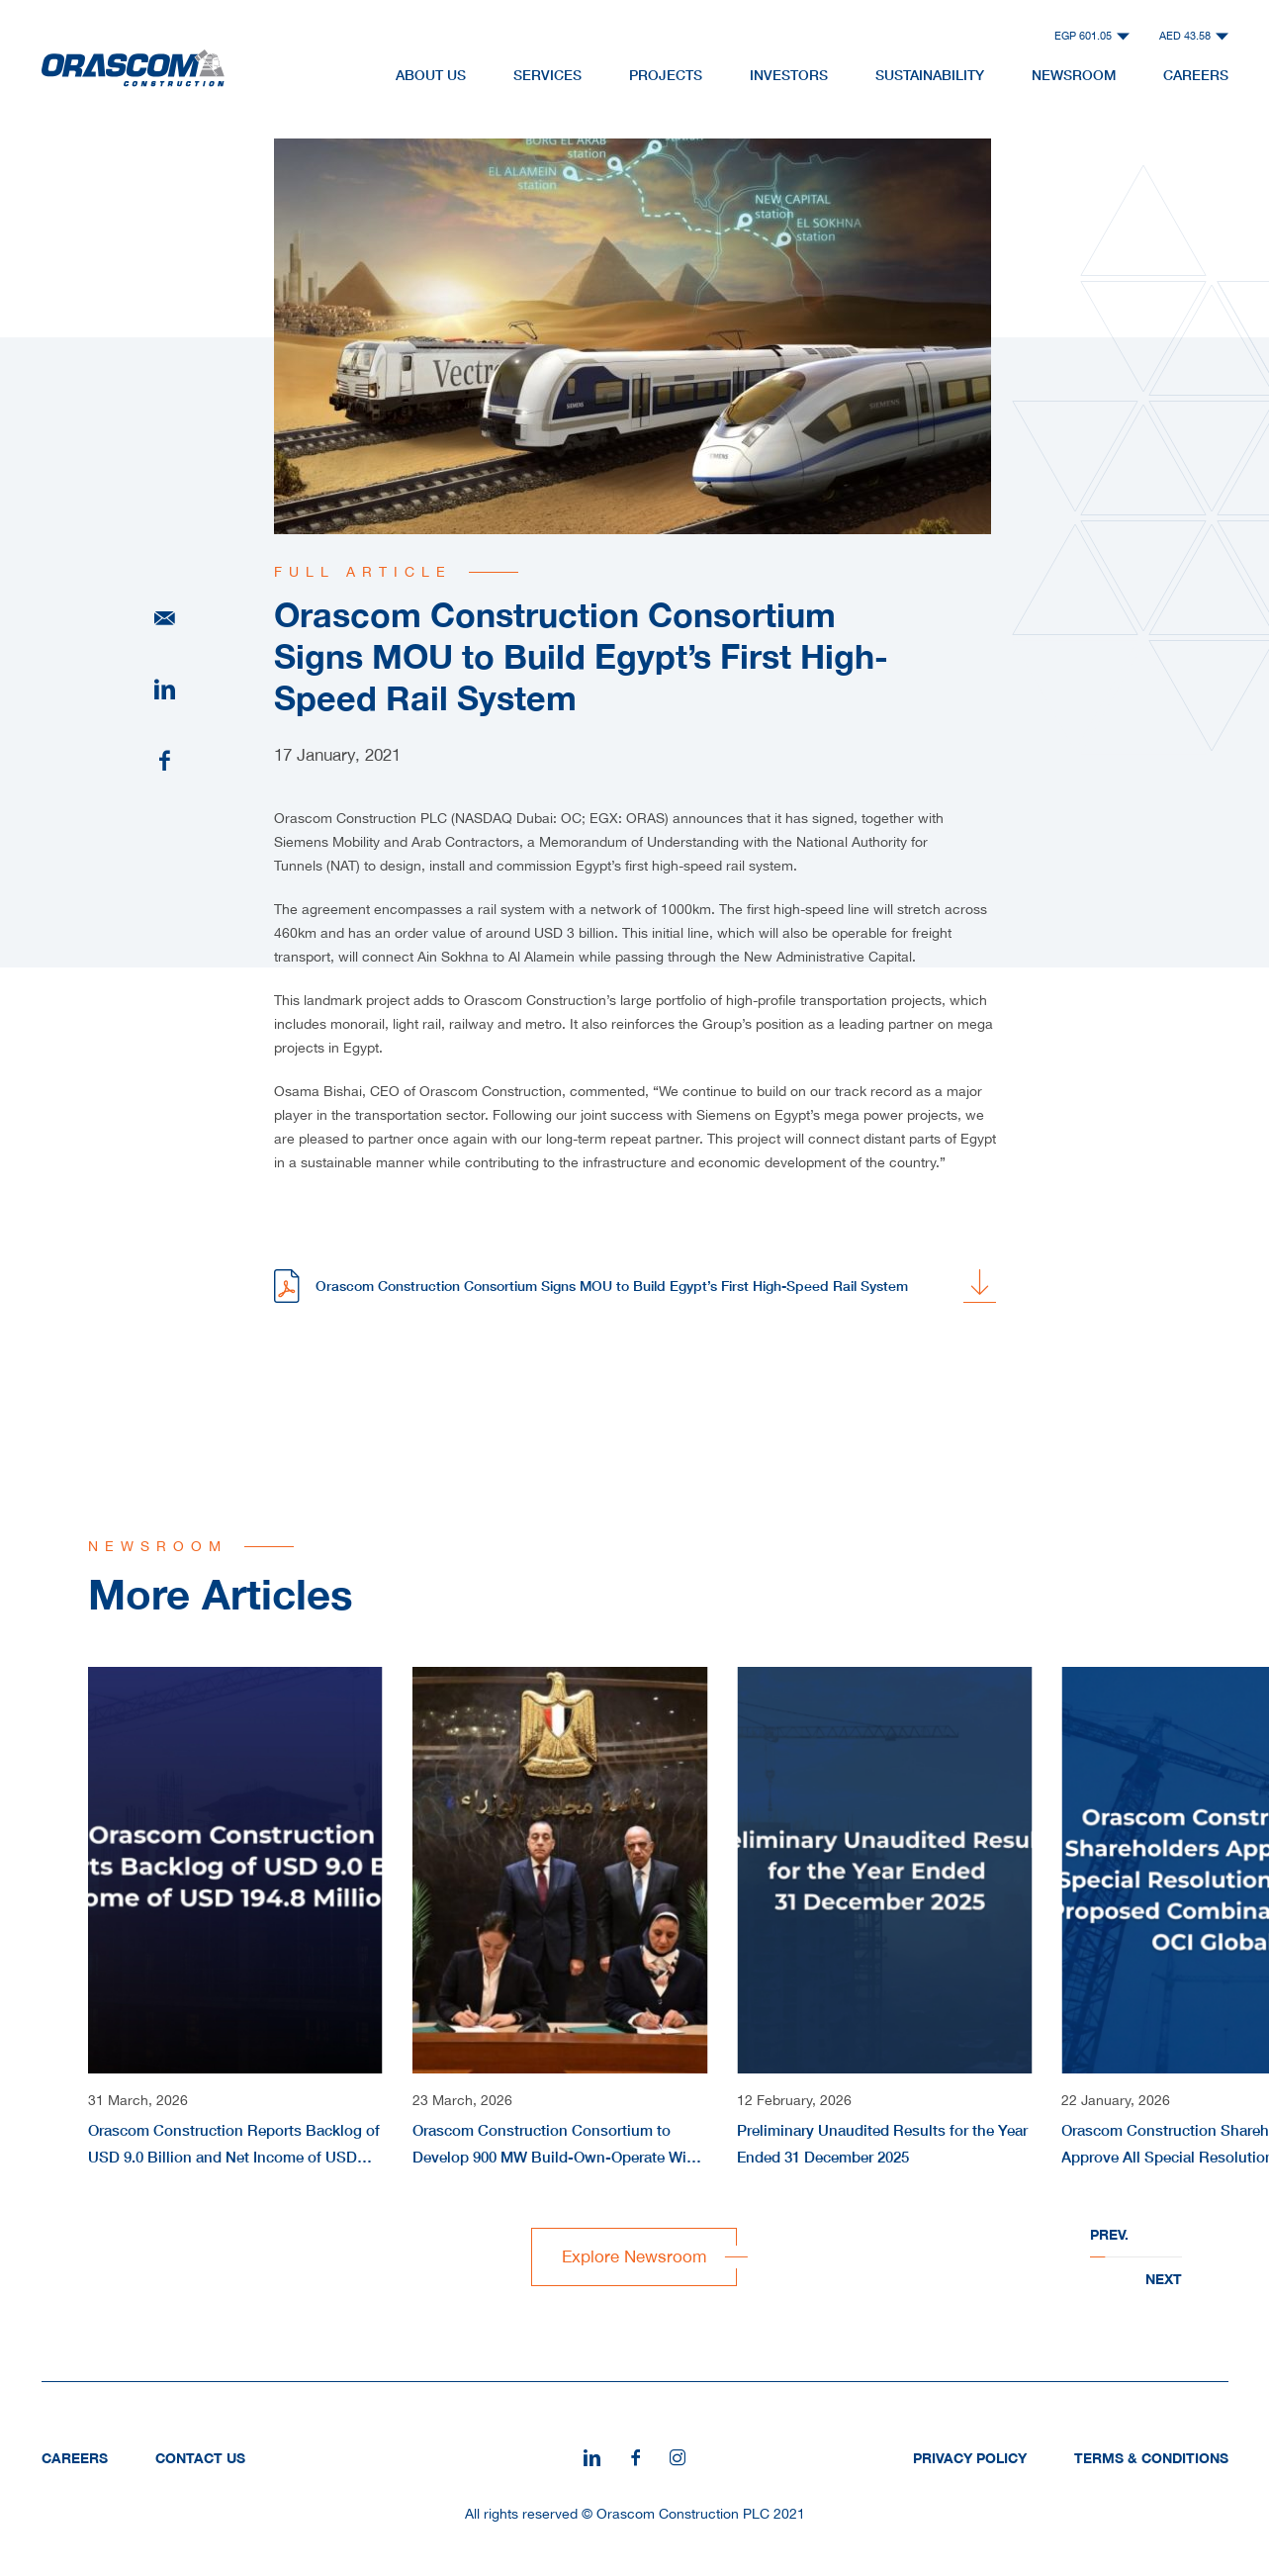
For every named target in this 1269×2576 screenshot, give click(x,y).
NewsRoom (1074, 74)
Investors (789, 74)
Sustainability (929, 74)
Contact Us (200, 2457)
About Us (431, 74)
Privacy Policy (970, 2457)
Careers (1195, 74)
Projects (665, 74)
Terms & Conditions (1151, 2457)
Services (547, 74)
